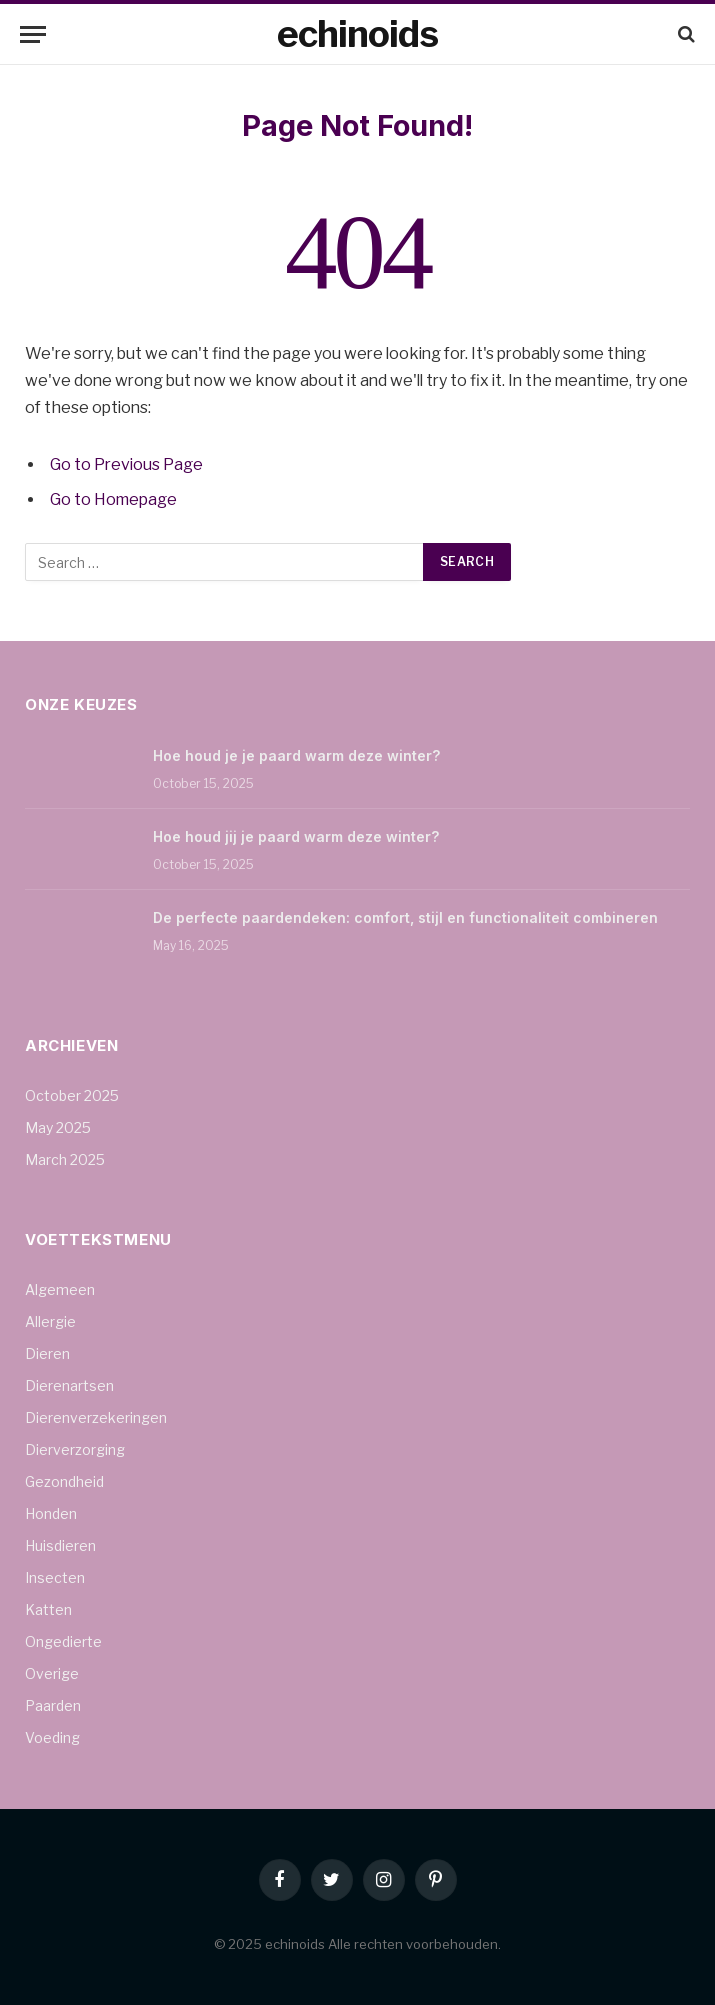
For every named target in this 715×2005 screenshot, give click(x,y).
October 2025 (72, 1095)
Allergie (50, 1321)
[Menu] (33, 34)
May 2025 (58, 1127)
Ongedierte (63, 1641)
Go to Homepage (113, 499)
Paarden (53, 1705)
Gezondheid (64, 1481)
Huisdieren (60, 1545)
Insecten (55, 1577)
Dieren (47, 1353)
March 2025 (65, 1159)
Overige (52, 1673)
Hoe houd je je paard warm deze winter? (296, 755)
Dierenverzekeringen (96, 1417)
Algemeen (60, 1289)
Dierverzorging (75, 1449)
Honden (51, 1513)
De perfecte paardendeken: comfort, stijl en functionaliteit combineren (405, 917)
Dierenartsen (69, 1385)
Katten (48, 1609)
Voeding (52, 1737)
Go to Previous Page (126, 464)
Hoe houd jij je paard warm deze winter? (296, 836)
